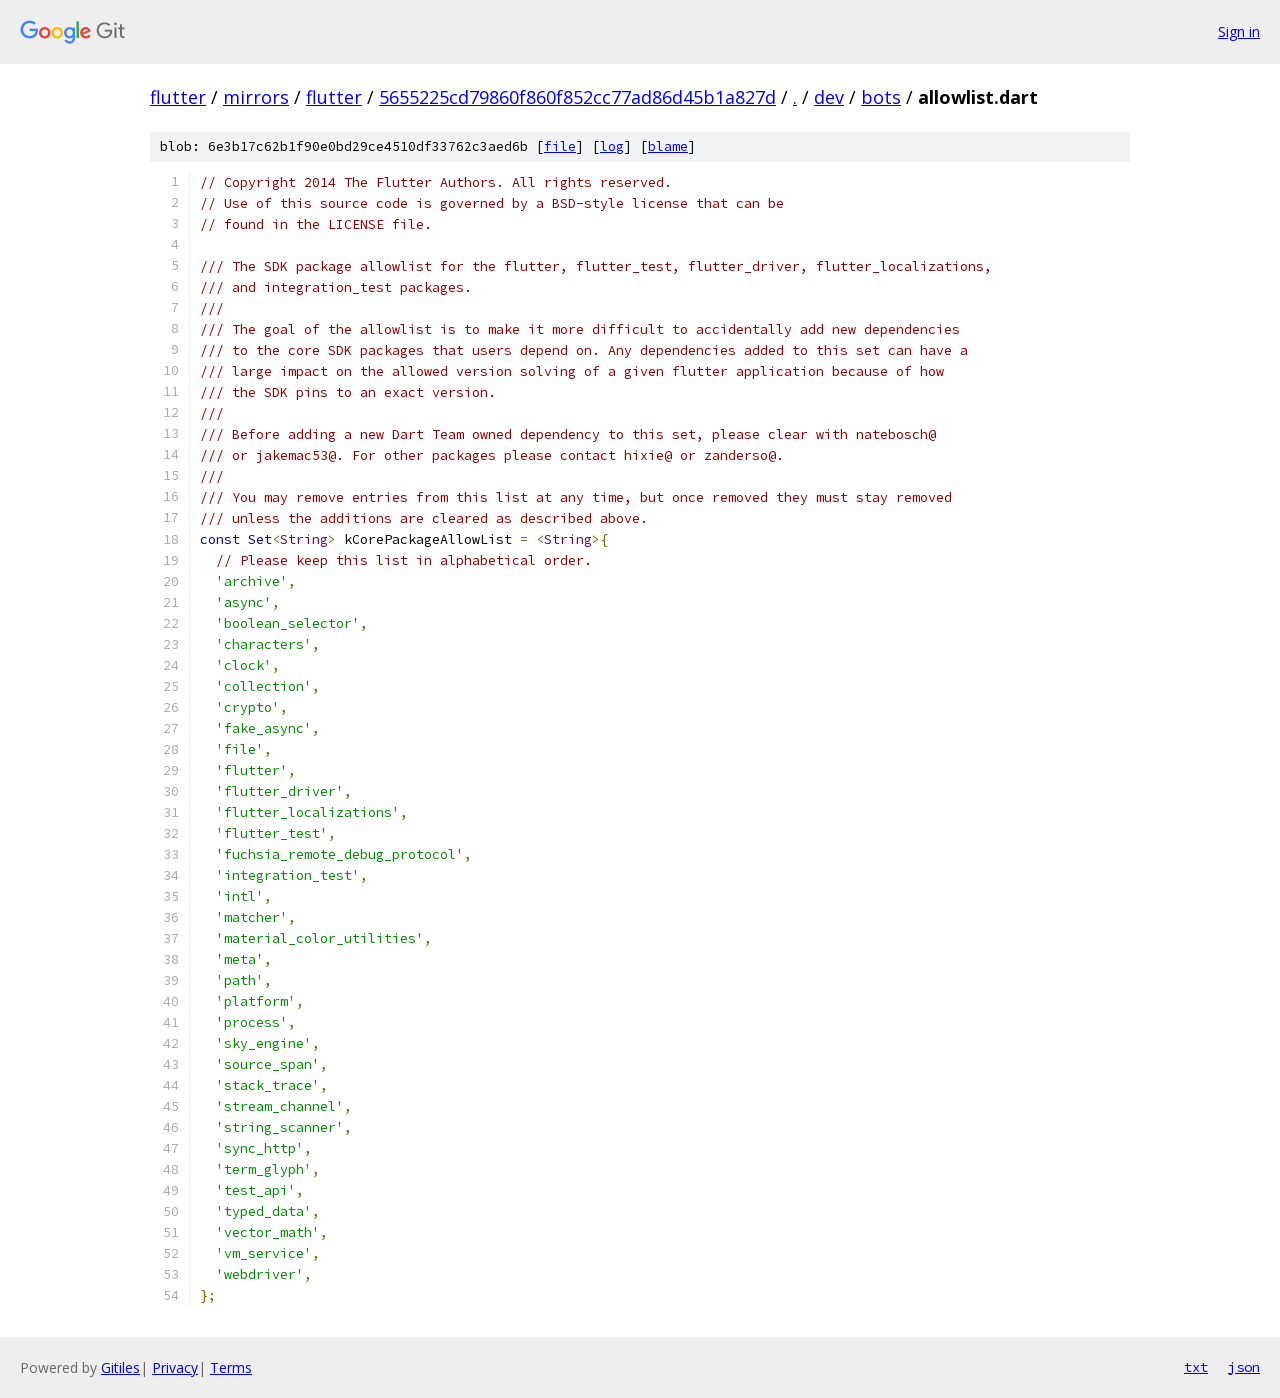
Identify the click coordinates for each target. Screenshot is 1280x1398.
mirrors (256, 97)
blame (668, 146)
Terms (231, 1367)
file (560, 146)
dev (829, 97)
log (612, 146)
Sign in (1239, 31)
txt (1196, 1367)
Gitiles (120, 1367)
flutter (178, 97)
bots (881, 97)
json (1244, 1367)
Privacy (175, 1367)
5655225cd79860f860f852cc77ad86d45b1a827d (577, 97)
